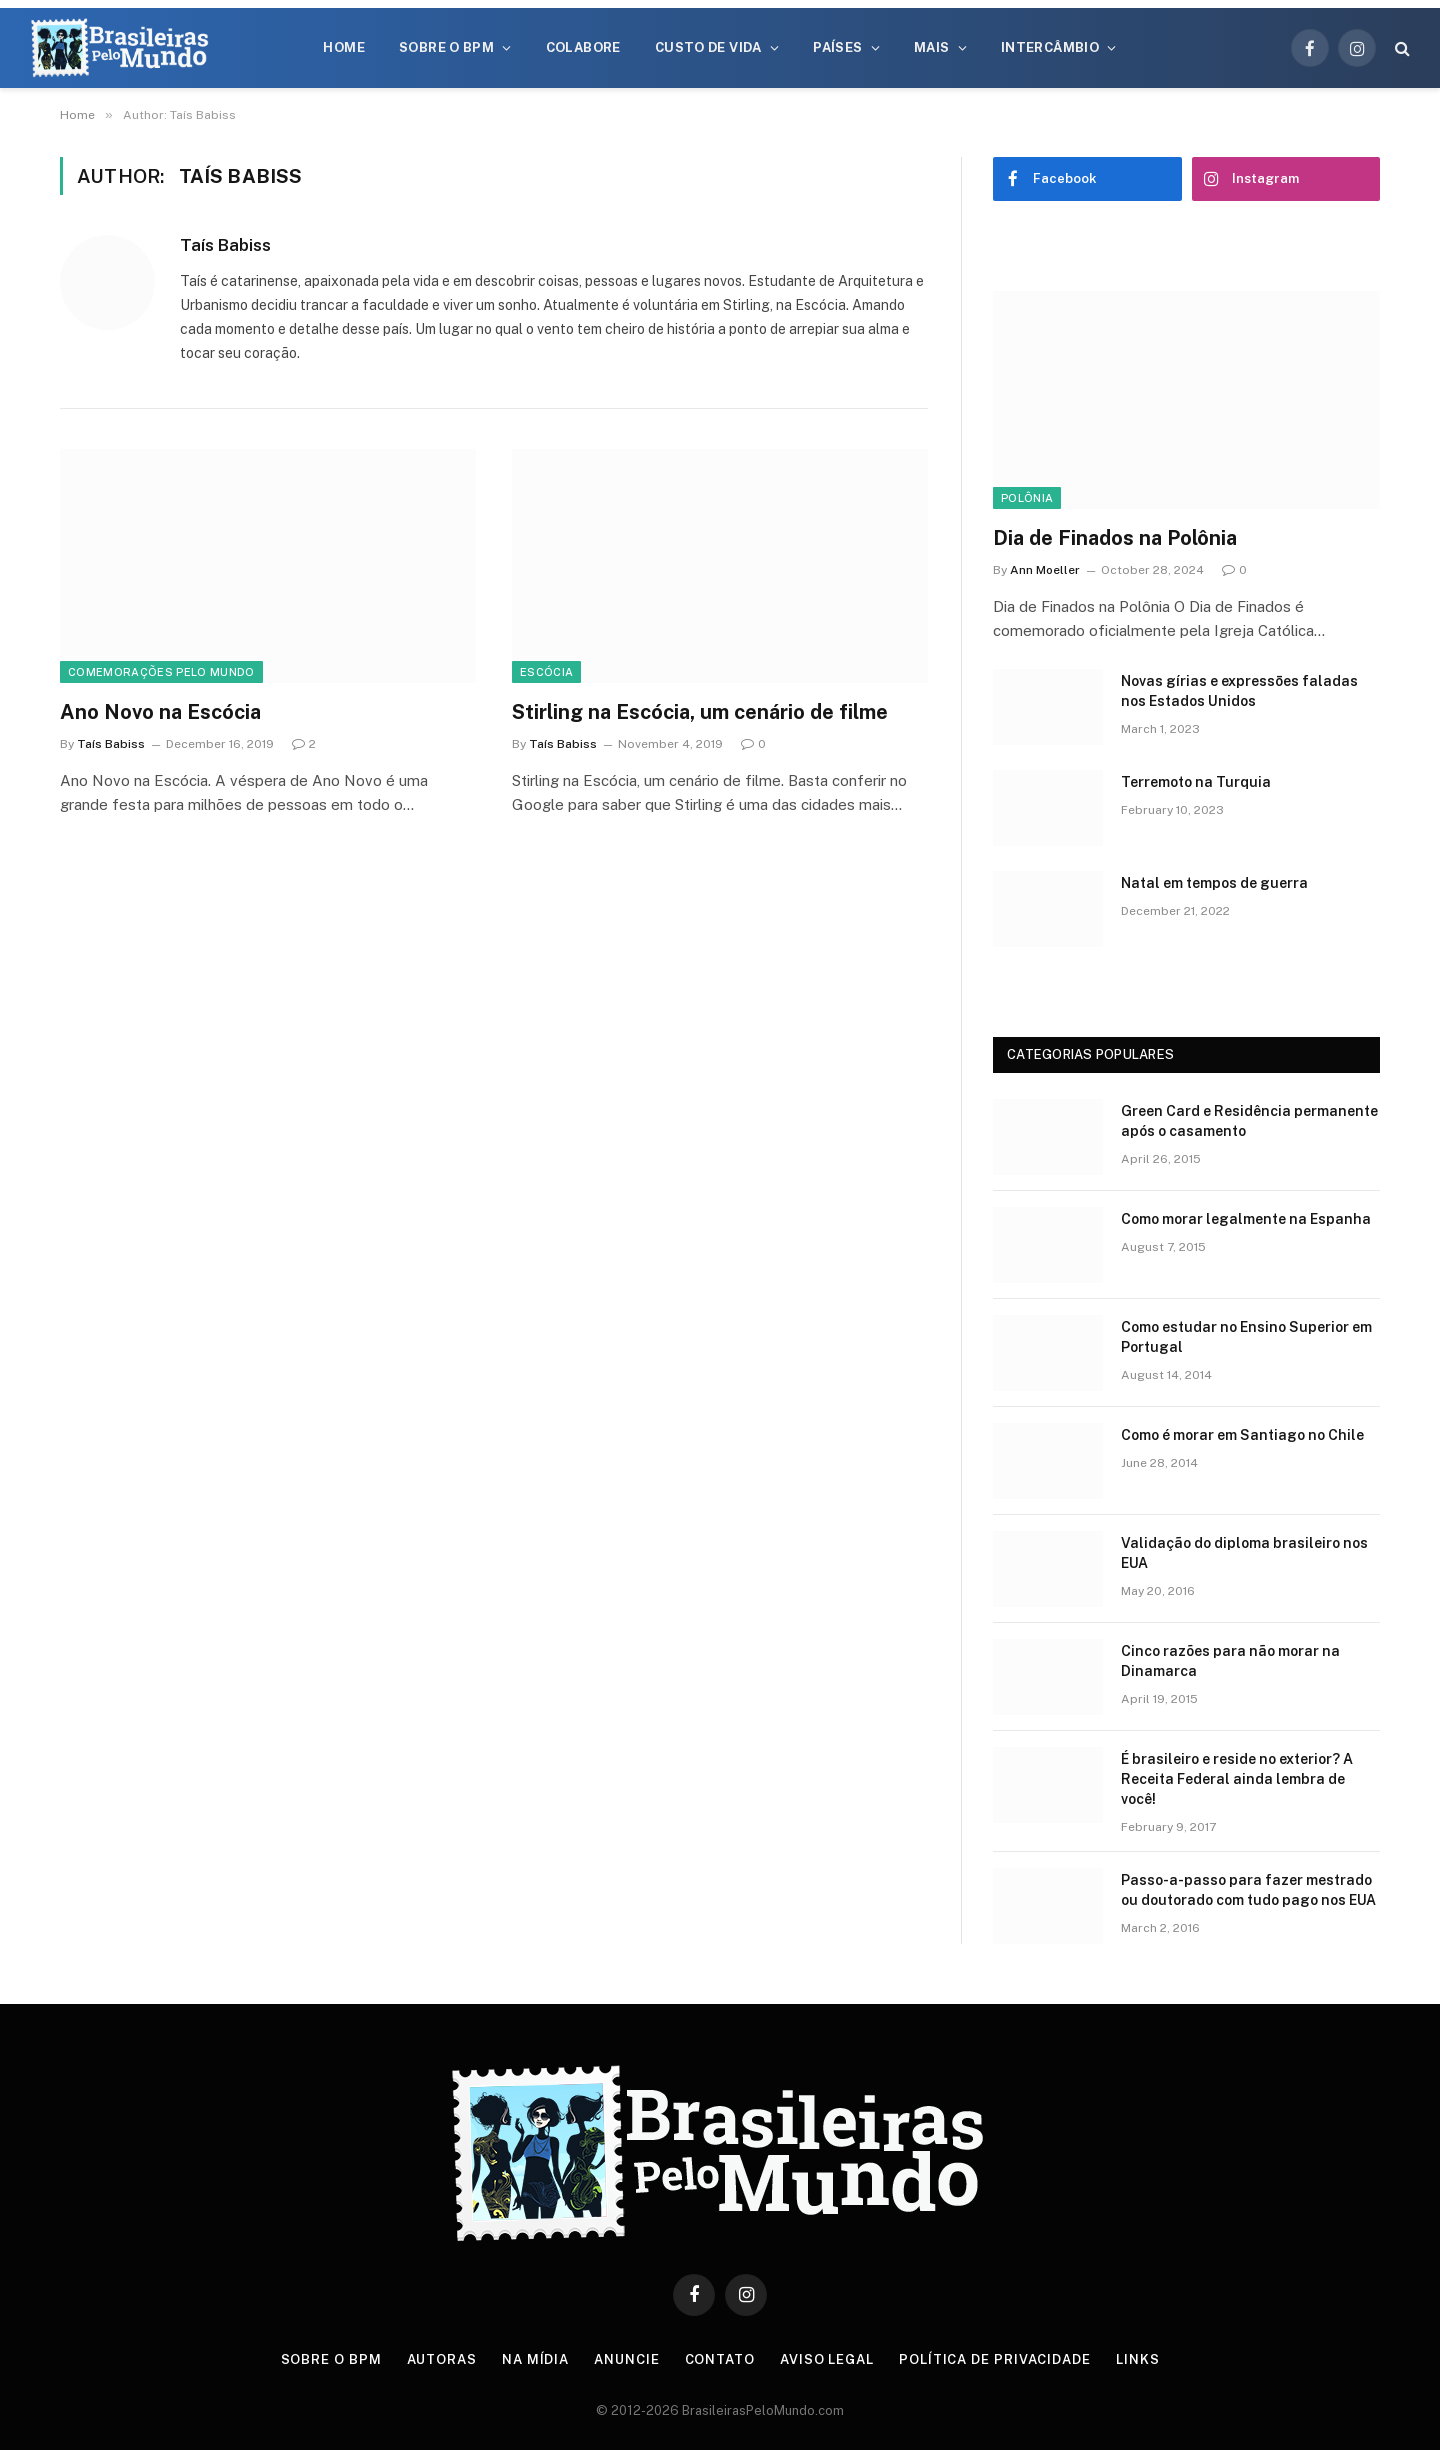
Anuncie (626, 2359)
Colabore (583, 47)
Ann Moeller (1045, 570)
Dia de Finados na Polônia (1115, 538)
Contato (720, 2359)
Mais (932, 47)
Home (344, 47)
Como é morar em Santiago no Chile (1242, 1435)
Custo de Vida (708, 47)
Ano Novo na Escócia (160, 712)
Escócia (546, 672)
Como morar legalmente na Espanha (1246, 1219)
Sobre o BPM (446, 47)
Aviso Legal (827, 2359)
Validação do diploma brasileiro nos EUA (1244, 1553)
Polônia (1027, 498)
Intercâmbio (1050, 47)
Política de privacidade (995, 2359)
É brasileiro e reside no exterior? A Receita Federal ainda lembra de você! (1237, 1779)
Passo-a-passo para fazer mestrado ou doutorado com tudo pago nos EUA (1248, 1890)
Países (837, 47)
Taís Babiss (225, 245)
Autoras (442, 2359)
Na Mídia (535, 2359)
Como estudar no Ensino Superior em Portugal (1246, 1337)
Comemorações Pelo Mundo (161, 672)
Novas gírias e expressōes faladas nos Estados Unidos (1239, 691)
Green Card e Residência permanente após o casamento (1249, 1121)
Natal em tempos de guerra (1214, 883)
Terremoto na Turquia (1196, 782)
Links (1138, 2359)
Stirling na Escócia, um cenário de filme (700, 712)
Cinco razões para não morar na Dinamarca (1230, 1661)
